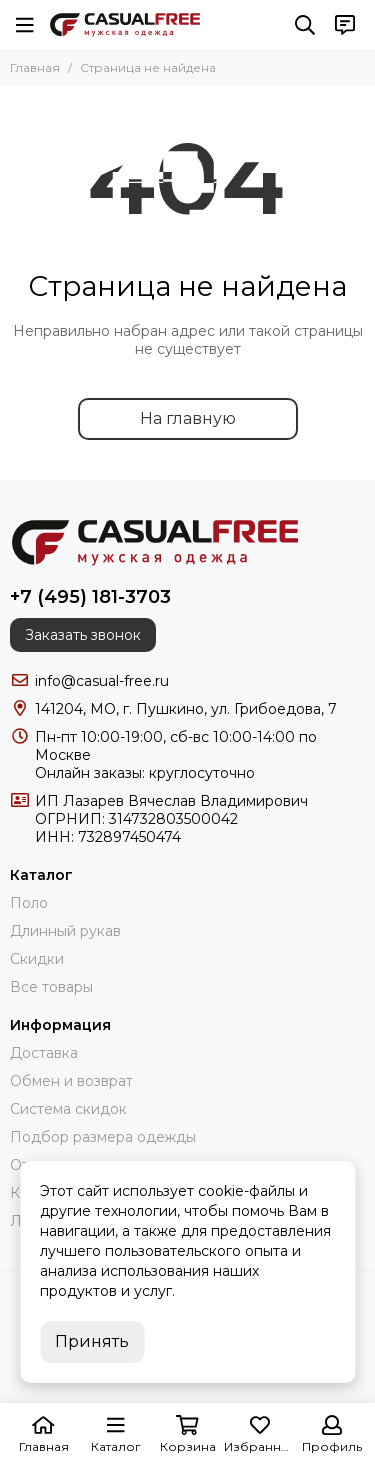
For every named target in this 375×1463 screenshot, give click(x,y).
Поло (29, 903)
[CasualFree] (125, 25)
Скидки (37, 959)
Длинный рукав (65, 931)
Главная (35, 67)
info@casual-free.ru (102, 681)
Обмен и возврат (71, 1081)
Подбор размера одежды (103, 1137)
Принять (92, 1341)
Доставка (44, 1053)
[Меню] (25, 25)
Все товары (51, 987)
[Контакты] (345, 25)
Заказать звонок (83, 635)
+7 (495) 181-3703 (90, 597)
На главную (188, 418)
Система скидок (68, 1109)
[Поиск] (305, 25)
